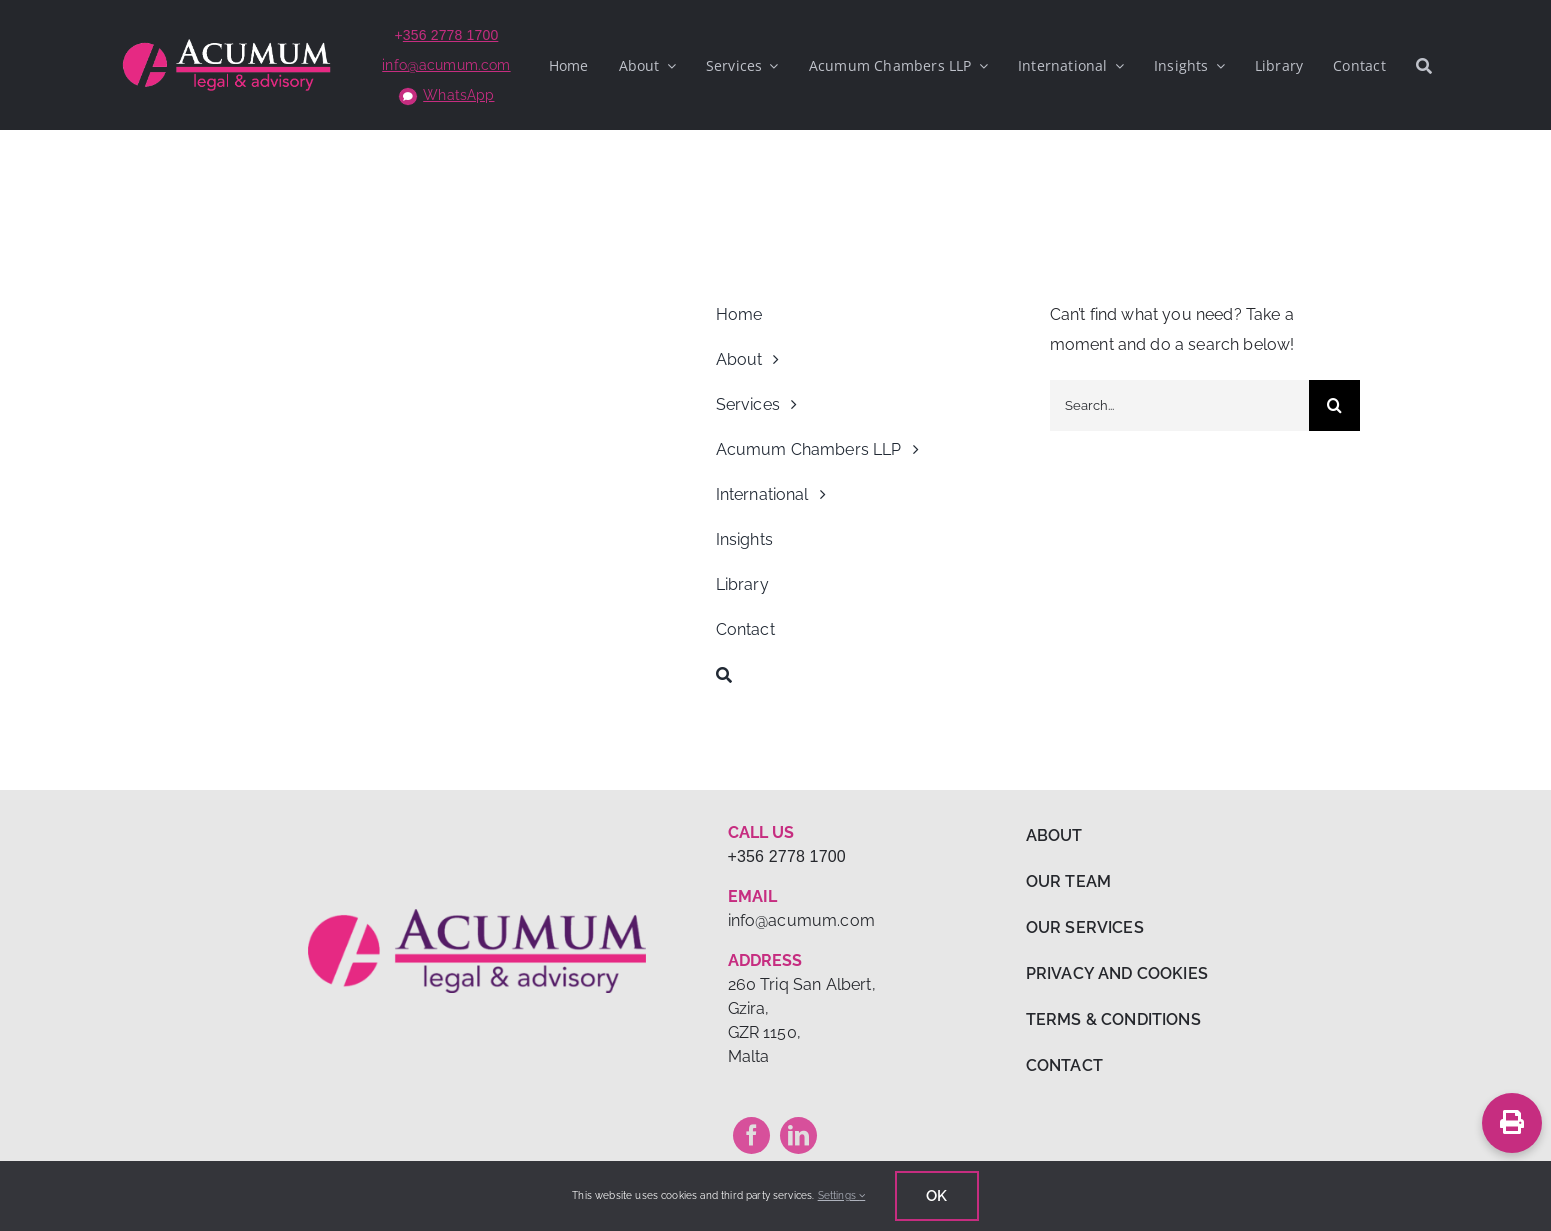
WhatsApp (458, 95)
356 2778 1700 (451, 35)
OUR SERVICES (1085, 927)
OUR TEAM (1068, 881)
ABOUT (1054, 835)
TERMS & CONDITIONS (1113, 1019)
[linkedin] (798, 1135)
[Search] (1424, 65)
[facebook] (751, 1135)
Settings (842, 1195)
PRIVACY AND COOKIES (1117, 973)
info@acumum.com (446, 65)
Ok (936, 1196)
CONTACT (1064, 1065)
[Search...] (1180, 405)
